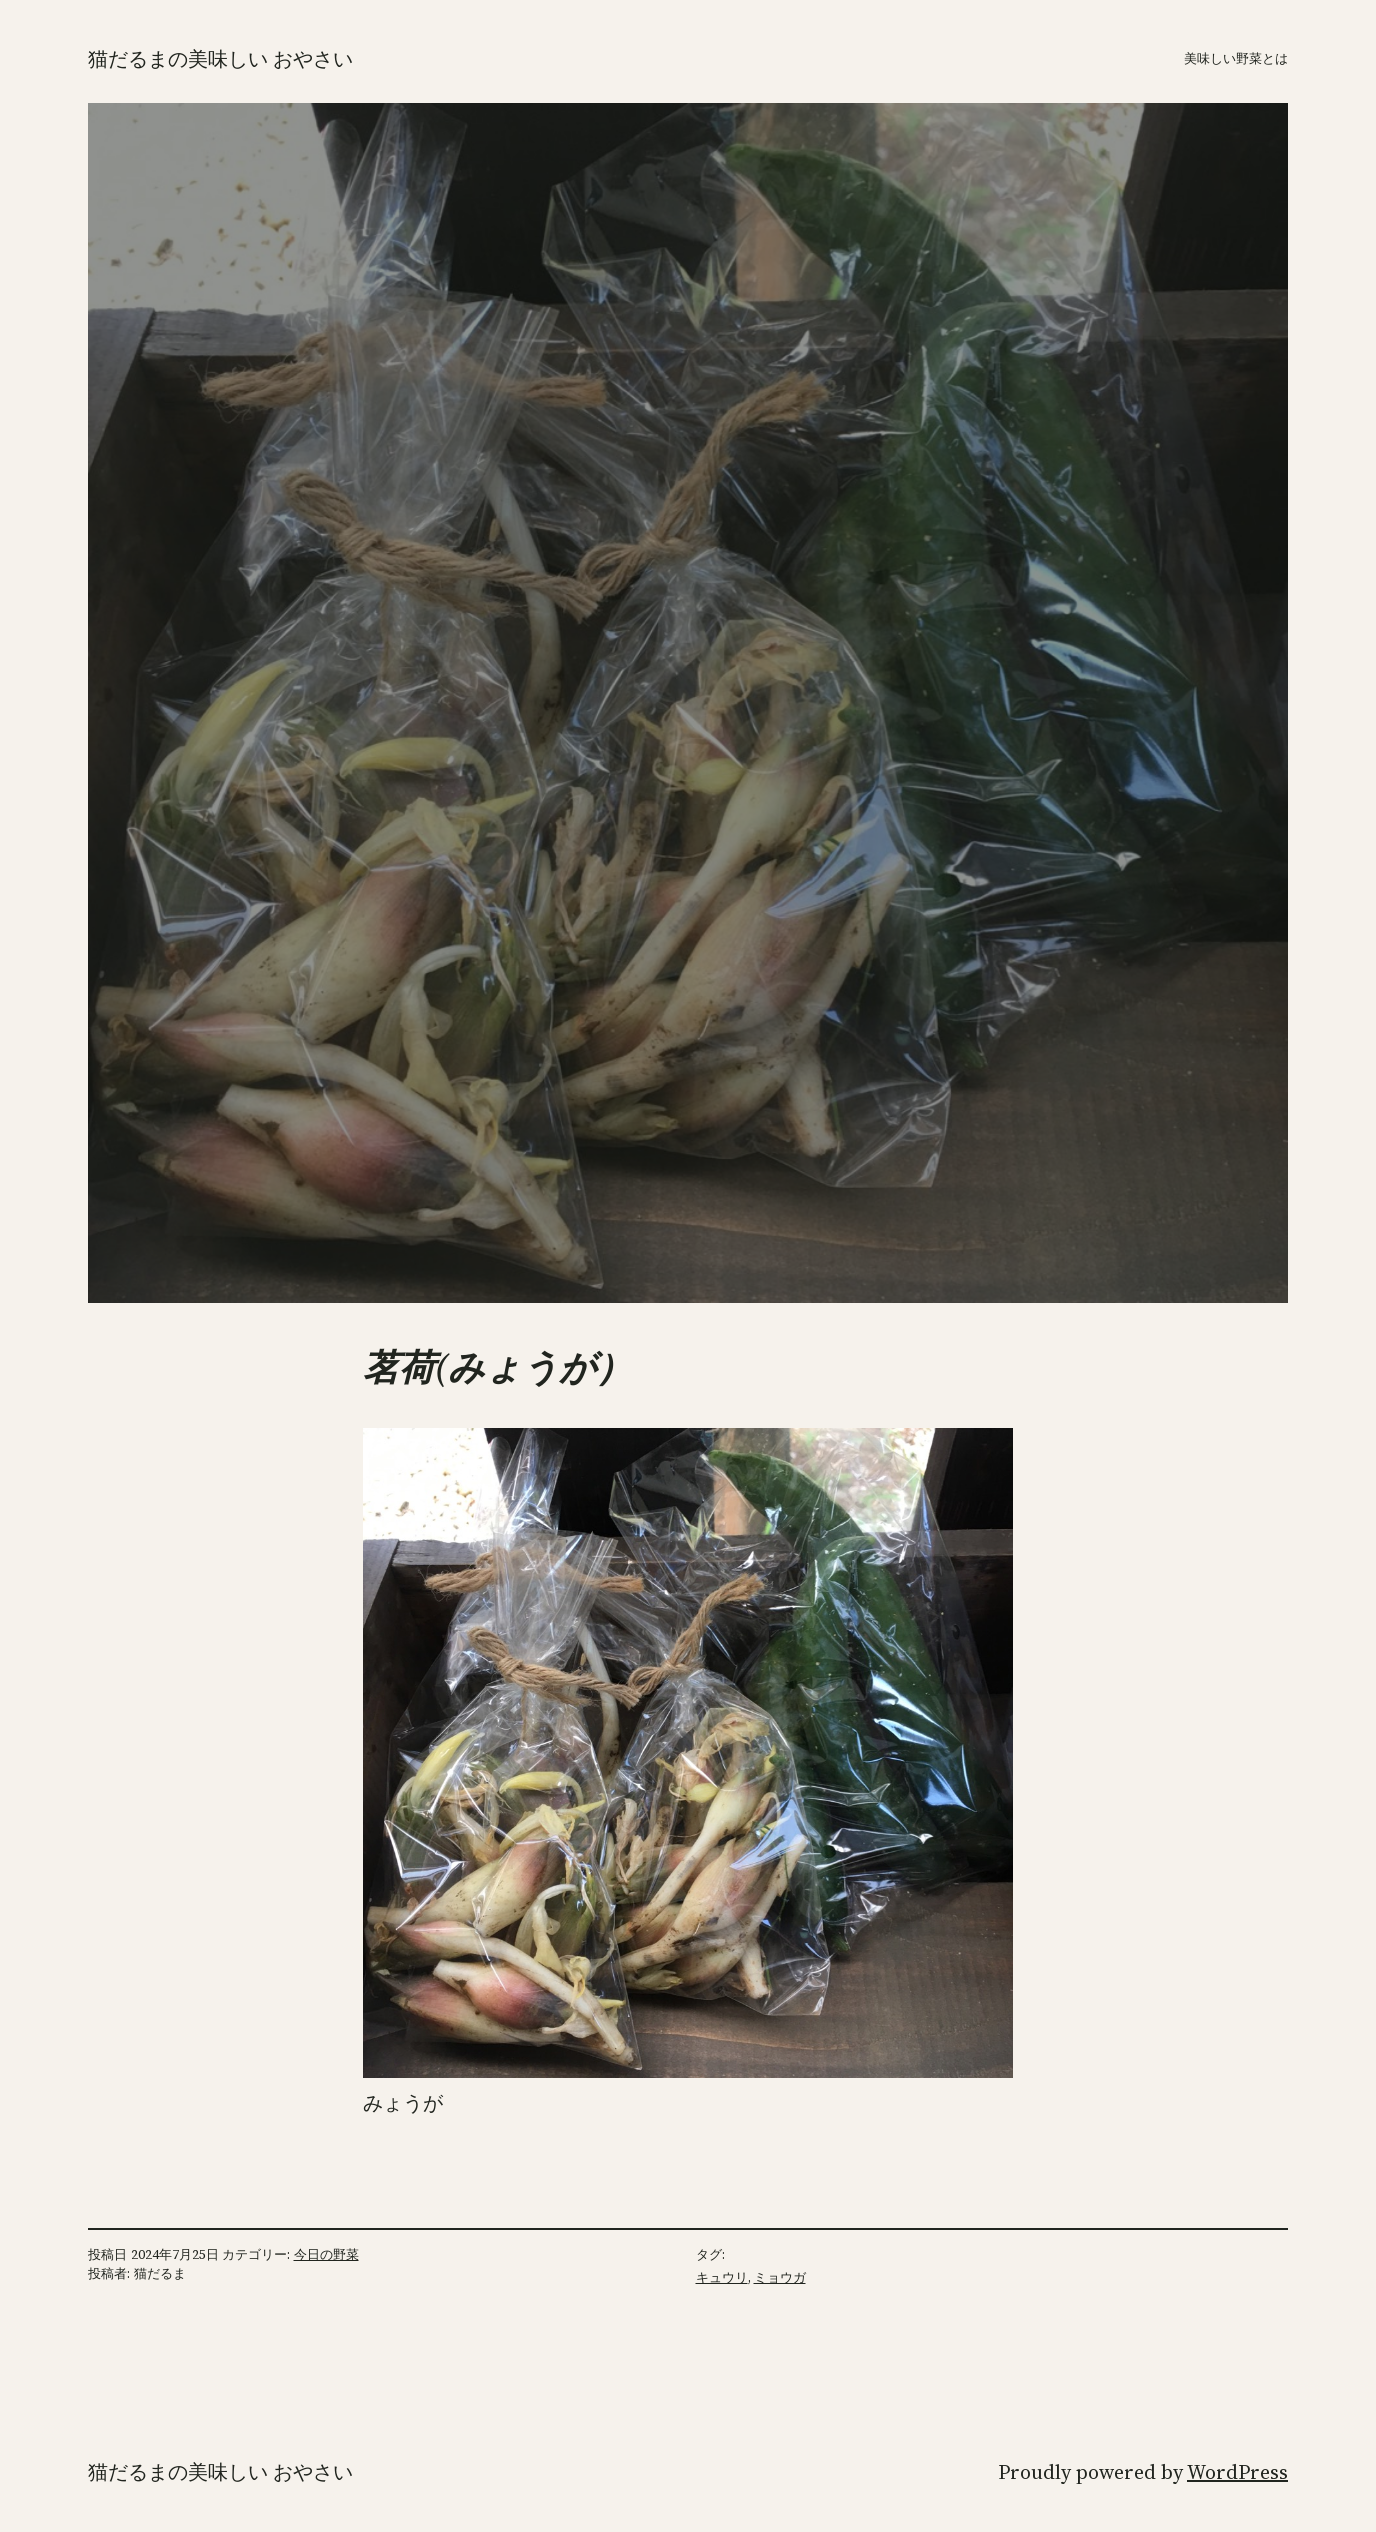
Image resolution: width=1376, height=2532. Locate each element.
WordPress (1237, 2472)
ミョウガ (780, 2277)
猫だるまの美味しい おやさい (220, 59)
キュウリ (722, 2277)
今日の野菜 (326, 2254)
